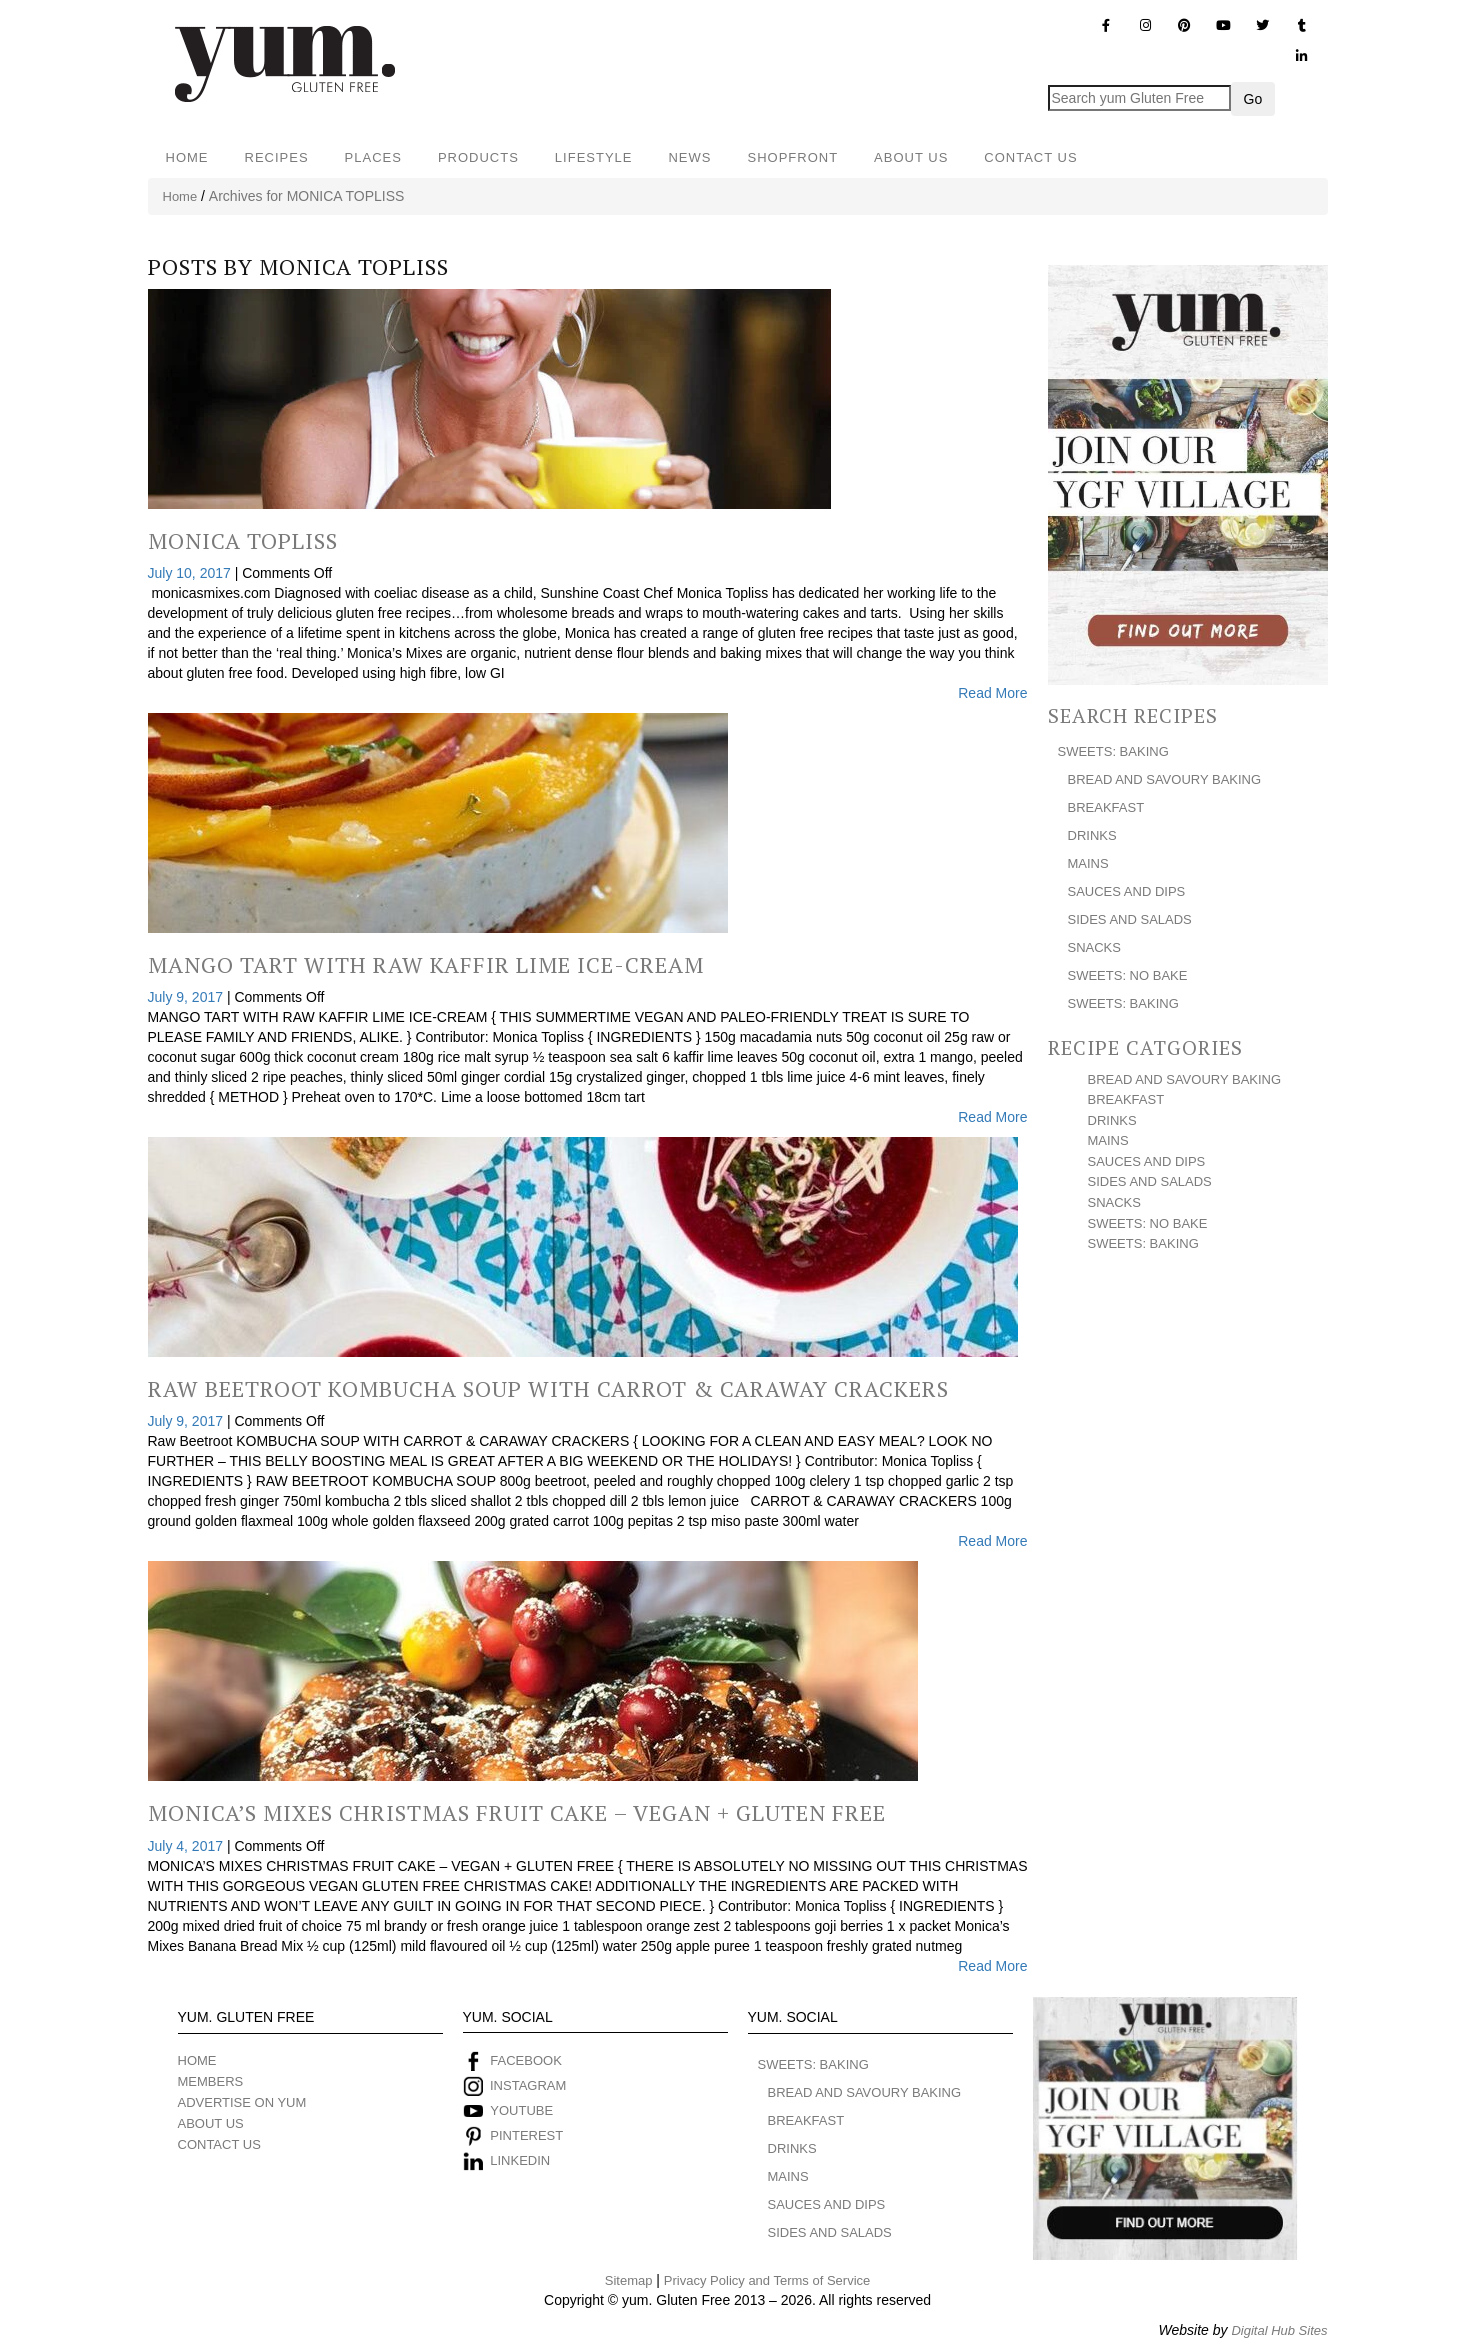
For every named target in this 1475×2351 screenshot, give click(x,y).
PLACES (373, 157)
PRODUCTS (478, 157)
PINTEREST (526, 2135)
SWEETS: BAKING (1113, 751)
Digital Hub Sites (1279, 2330)
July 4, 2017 (187, 1846)
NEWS (689, 157)
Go (1253, 99)
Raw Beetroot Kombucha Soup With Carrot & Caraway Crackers (548, 1388)
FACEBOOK (526, 2060)
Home (180, 196)
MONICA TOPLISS (354, 266)
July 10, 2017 (191, 573)
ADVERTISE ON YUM (242, 2102)
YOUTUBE (521, 2110)
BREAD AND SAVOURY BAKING (1165, 779)
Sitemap (629, 2280)
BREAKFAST (1106, 807)
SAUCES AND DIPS (1127, 891)
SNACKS (1094, 947)
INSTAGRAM (526, 2085)
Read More (992, 693)
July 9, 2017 (187, 997)
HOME (187, 157)
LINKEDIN (520, 2160)
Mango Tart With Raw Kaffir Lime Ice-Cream (426, 964)
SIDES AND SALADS (1130, 919)
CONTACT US (1030, 157)
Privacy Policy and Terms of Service (767, 2280)
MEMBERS (211, 2081)
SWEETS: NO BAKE (1128, 975)
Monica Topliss (243, 540)
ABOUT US (911, 157)
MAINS (1088, 863)
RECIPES (277, 157)
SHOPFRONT (792, 157)
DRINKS (1092, 835)
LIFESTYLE (594, 157)
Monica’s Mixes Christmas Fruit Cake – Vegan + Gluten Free (517, 1812)
